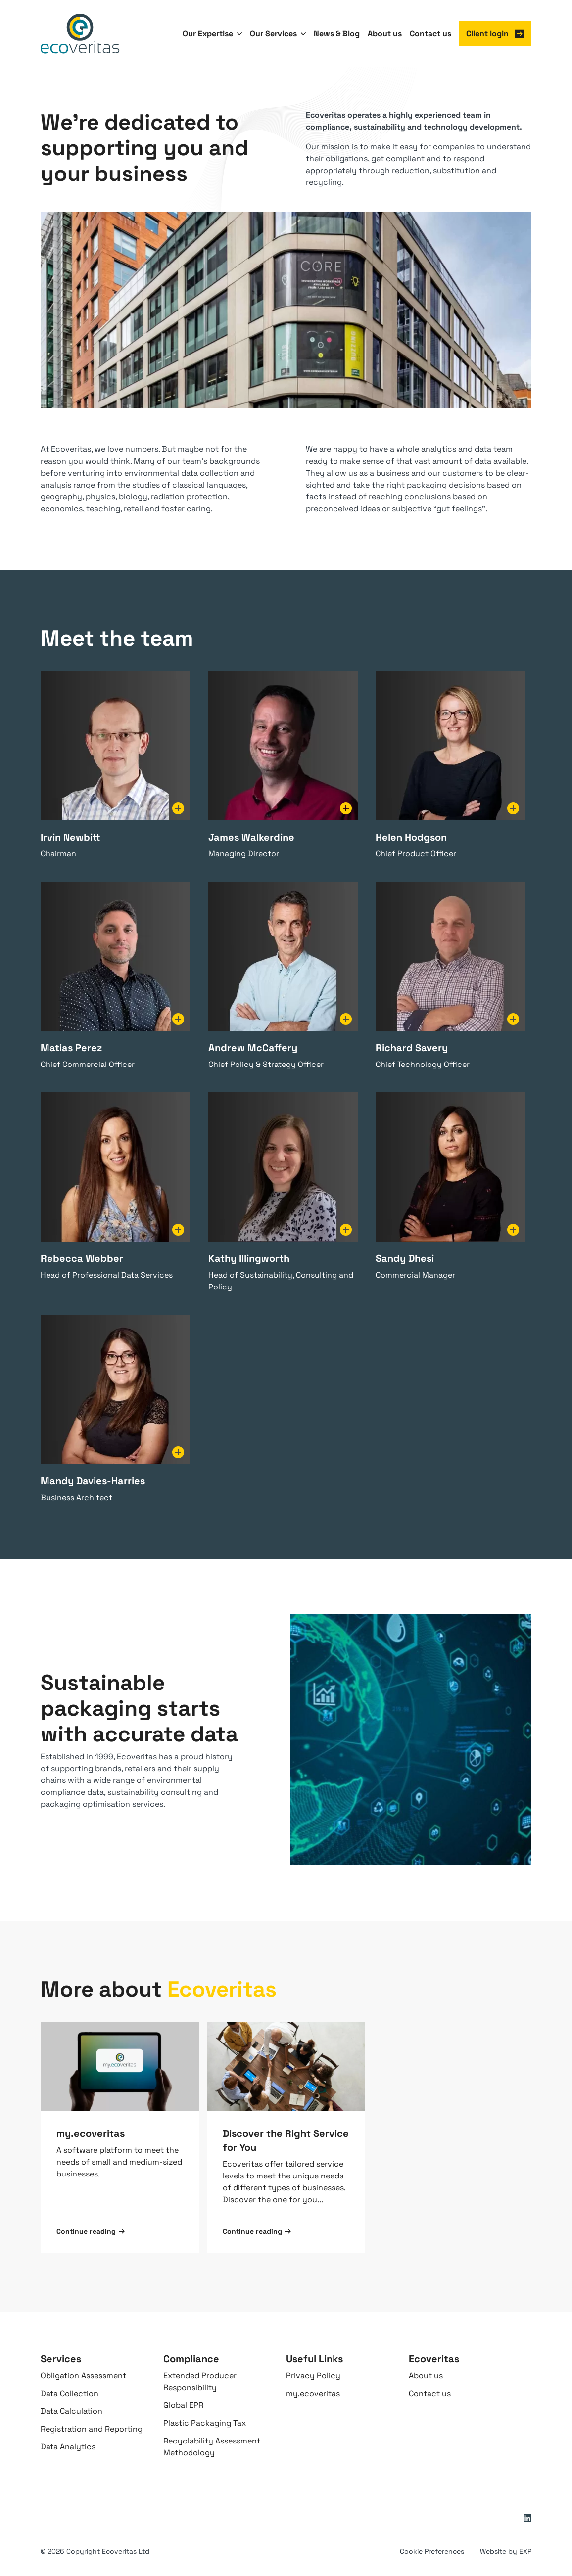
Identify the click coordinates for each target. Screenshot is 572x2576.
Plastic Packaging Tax (204, 2423)
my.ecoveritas (313, 2393)
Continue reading (90, 2231)
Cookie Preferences (432, 2551)
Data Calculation (71, 2411)
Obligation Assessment (83, 2375)
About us (426, 2375)
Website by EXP (505, 2551)
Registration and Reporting (92, 2429)
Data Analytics (68, 2447)
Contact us (430, 2393)
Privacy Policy (313, 2375)
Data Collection (69, 2393)
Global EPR (183, 2405)
